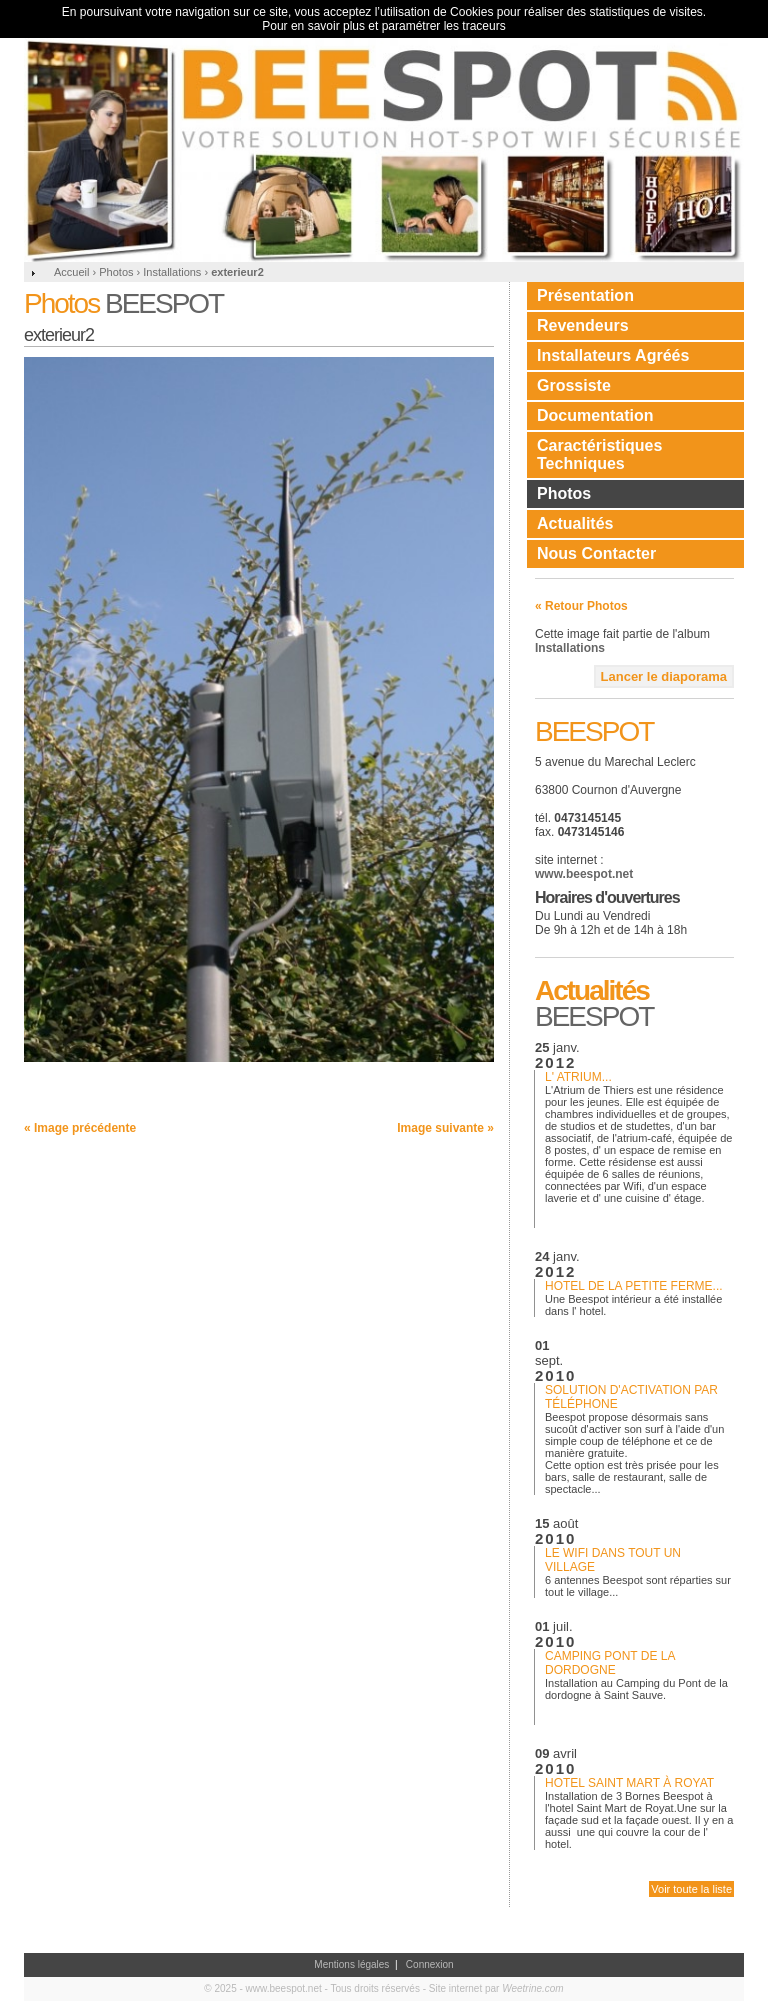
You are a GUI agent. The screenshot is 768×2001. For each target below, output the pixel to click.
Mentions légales (351, 1964)
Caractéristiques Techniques (599, 454)
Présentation (585, 295)
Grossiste (574, 385)
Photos (564, 493)
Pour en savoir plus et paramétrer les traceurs (383, 26)
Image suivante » (445, 1128)
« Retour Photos (581, 606)
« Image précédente (80, 1128)
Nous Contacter (596, 553)
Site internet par (496, 1988)
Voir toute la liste (691, 1889)
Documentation (595, 415)
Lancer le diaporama (664, 676)
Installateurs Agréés (613, 355)
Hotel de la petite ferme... (634, 1286)
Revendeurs (583, 325)
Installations (570, 648)
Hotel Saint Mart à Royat (629, 1783)
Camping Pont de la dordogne (610, 1663)
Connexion (430, 1964)
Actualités (575, 523)
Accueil (71, 272)
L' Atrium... (578, 1077)
